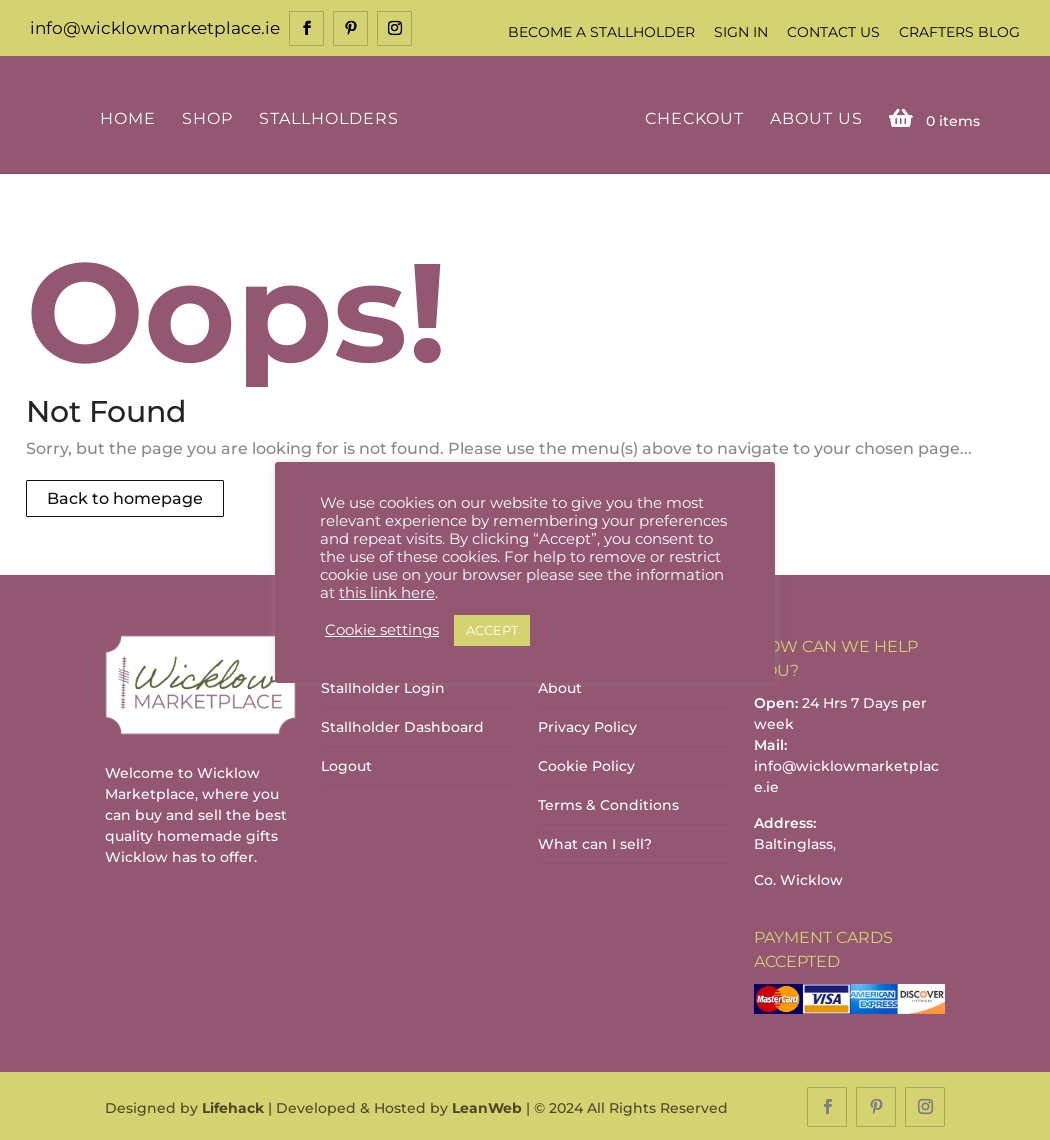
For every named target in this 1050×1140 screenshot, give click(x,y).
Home (131, 117)
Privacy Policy (587, 726)
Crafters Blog (959, 32)
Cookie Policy (586, 765)
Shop (210, 117)
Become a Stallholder (601, 32)
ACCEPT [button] (492, 630)
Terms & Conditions (608, 804)
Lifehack (233, 1106)
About (560, 687)
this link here (387, 593)
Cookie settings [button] (382, 630)
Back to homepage (125, 497)
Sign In (741, 32)
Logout (346, 765)
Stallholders (332, 117)
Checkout (690, 117)
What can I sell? (595, 843)
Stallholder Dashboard (402, 726)
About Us (812, 117)
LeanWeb (487, 1106)
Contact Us (833, 32)
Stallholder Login (383, 687)
